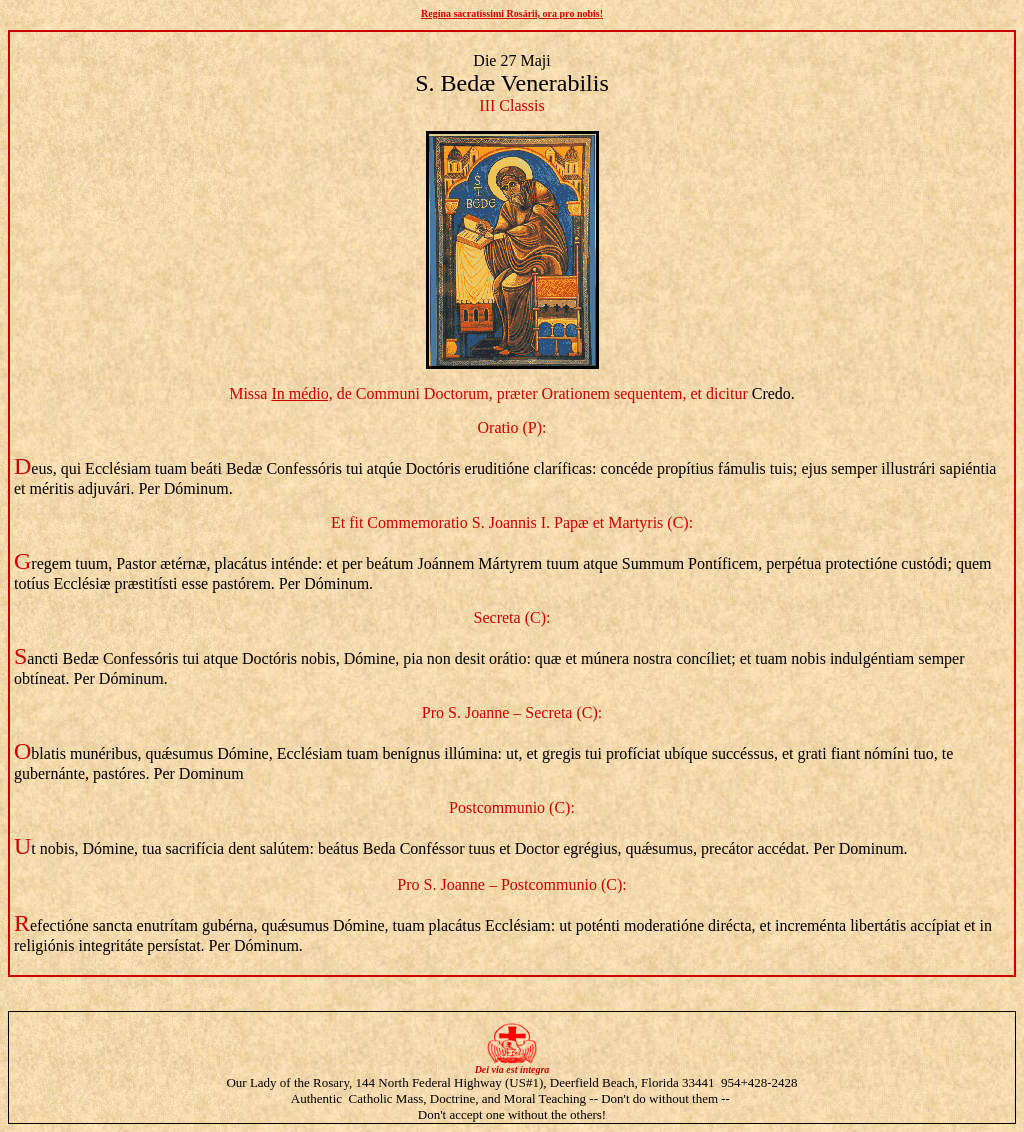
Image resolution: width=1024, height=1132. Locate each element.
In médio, (301, 393)
